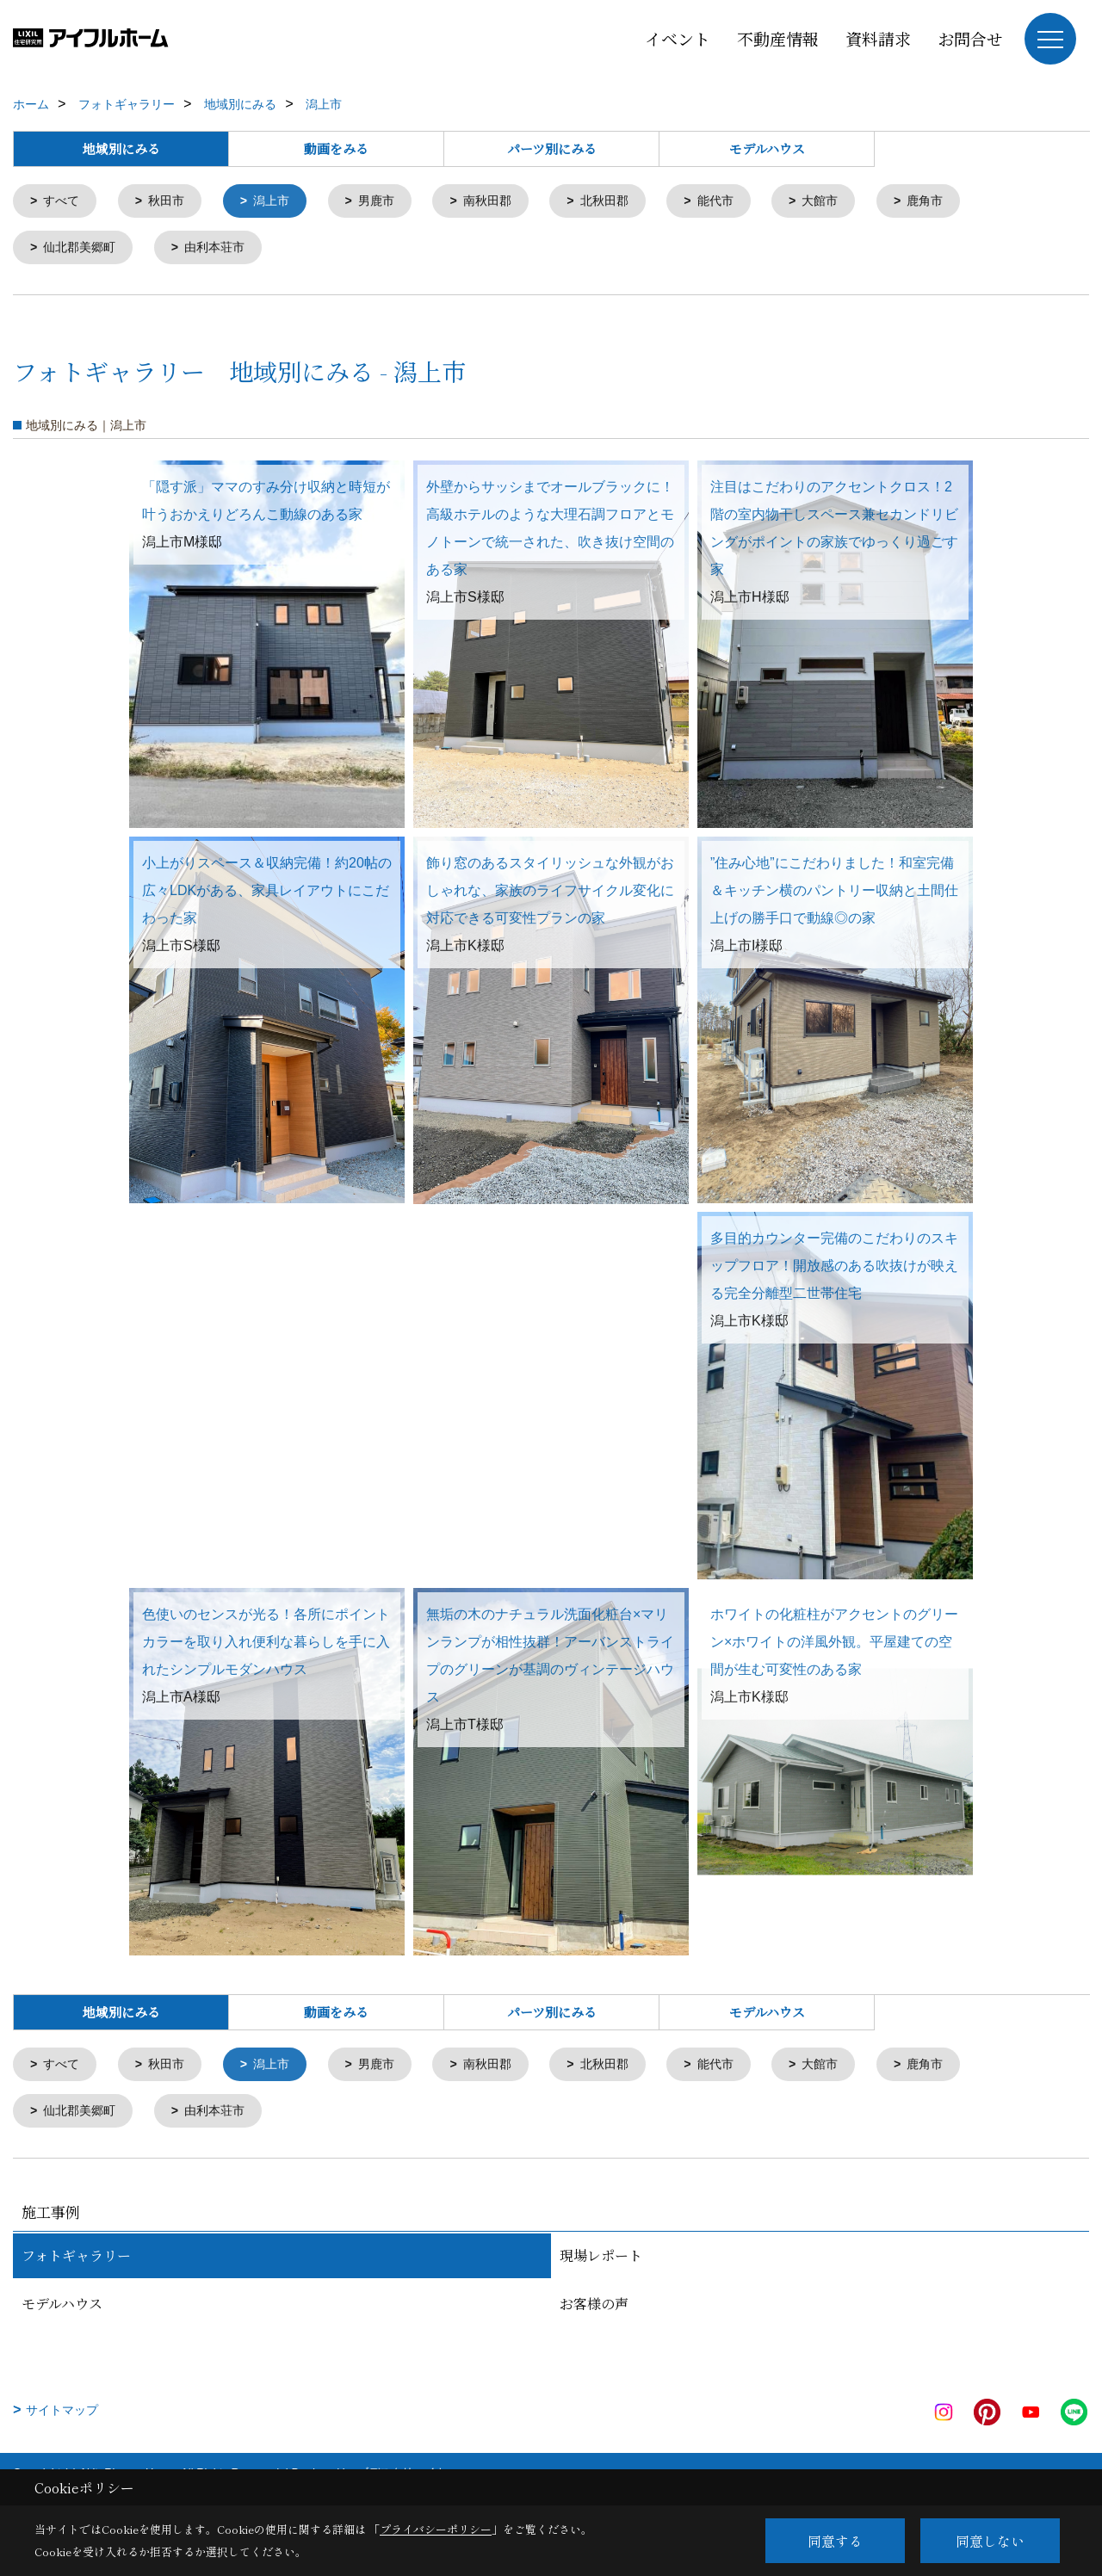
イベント (677, 38)
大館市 (848, 202)
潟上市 (280, 202)
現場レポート (601, 2262)
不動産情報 (778, 38)
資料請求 (878, 38)
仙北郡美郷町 (83, 250)
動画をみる (336, 148)
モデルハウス (767, 148)
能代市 (740, 202)
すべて (64, 202)
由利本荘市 (223, 250)
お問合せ (970, 38)
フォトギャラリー (76, 2262)
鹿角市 (957, 202)
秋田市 (171, 202)
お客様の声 (594, 2310)
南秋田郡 (503, 202)
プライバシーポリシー (436, 2529)
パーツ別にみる (552, 148)
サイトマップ (62, 2417)
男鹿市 (388, 202)
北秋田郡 (625, 202)
